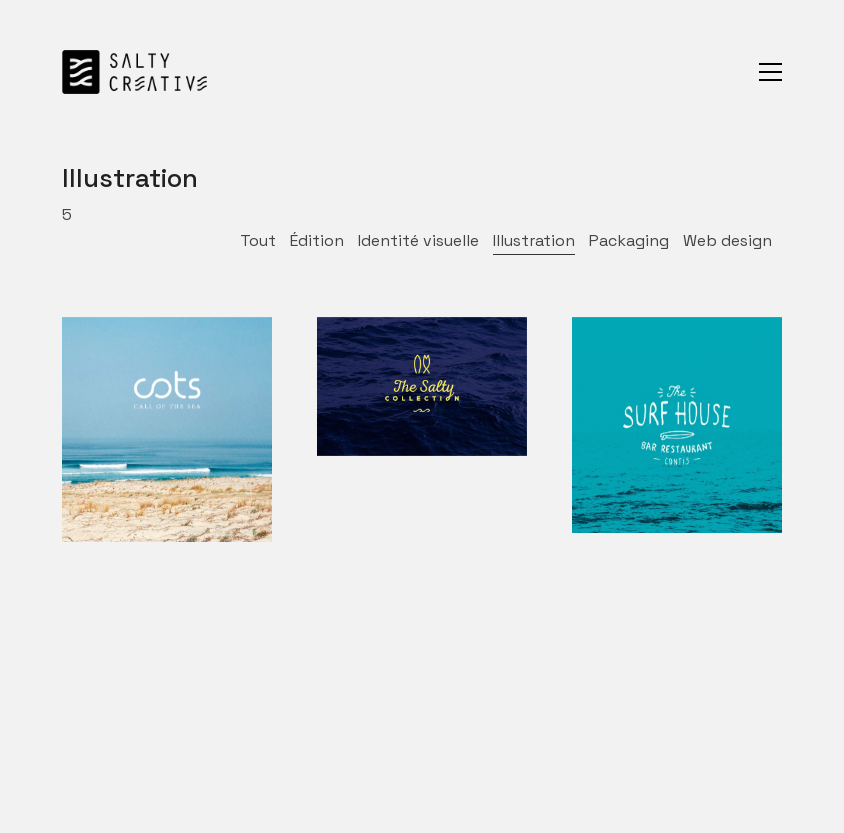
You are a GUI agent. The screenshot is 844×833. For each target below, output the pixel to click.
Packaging (629, 240)
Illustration (534, 240)
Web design (727, 240)
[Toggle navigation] (770, 72)
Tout (258, 240)
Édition (317, 240)
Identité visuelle (418, 240)
